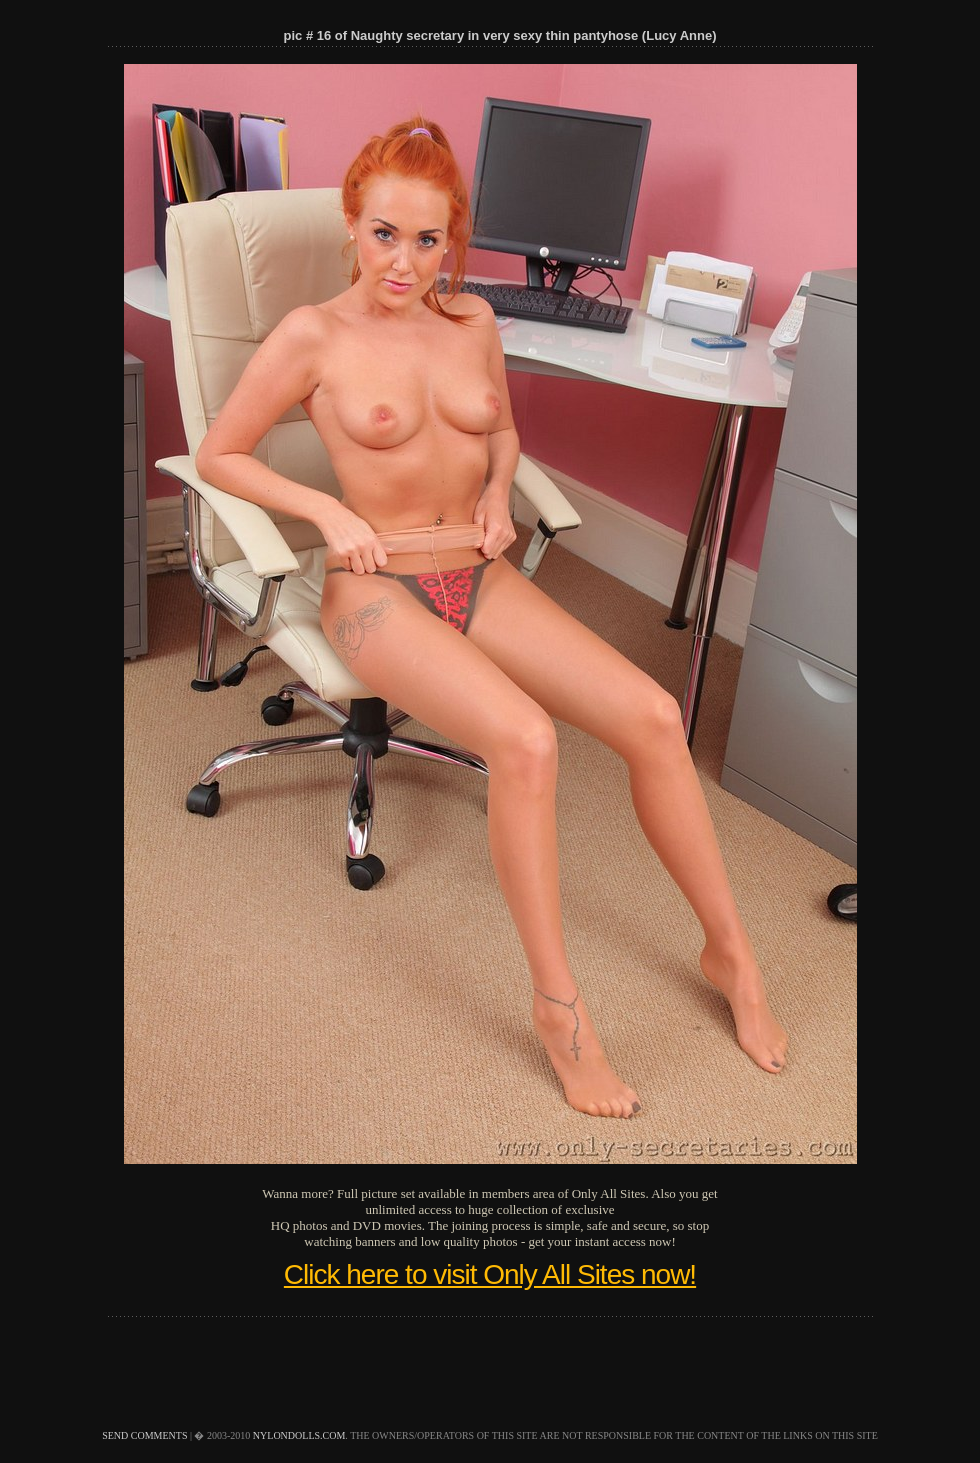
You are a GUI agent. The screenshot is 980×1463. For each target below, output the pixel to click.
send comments (144, 1435)
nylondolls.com (299, 1435)
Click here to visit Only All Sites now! (490, 1274)
